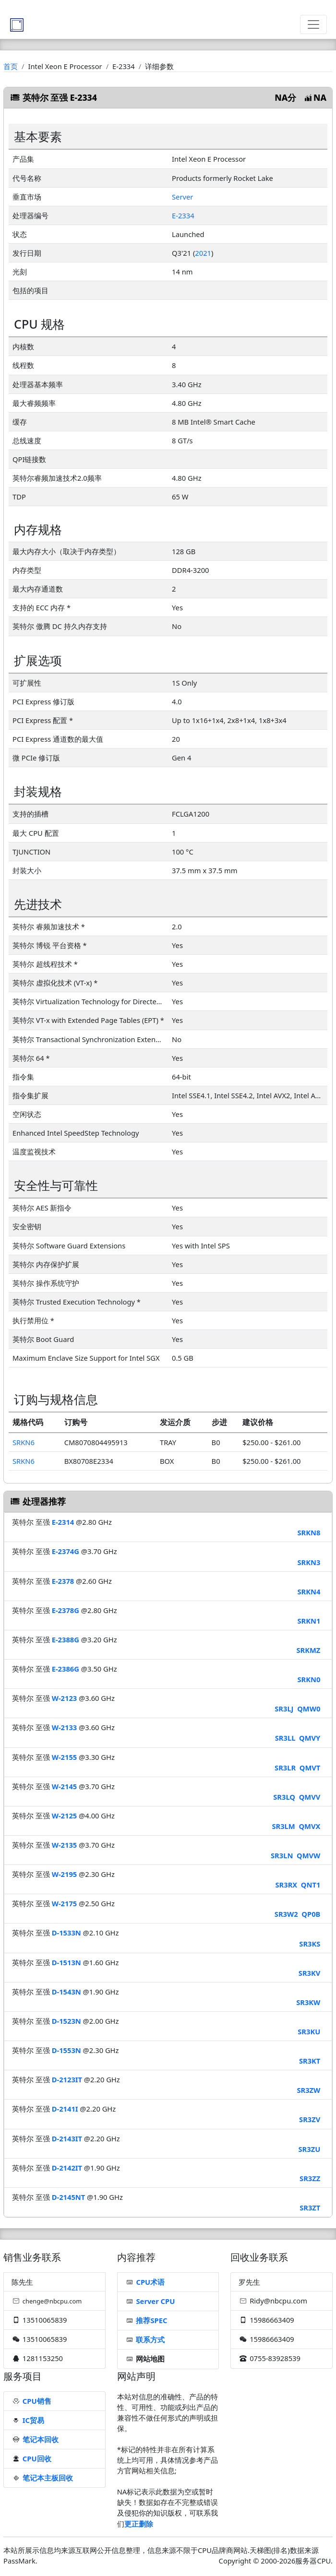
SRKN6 (23, 1442)
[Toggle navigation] (313, 24)
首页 (10, 66)
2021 (203, 253)
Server (182, 197)
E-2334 (183, 215)
